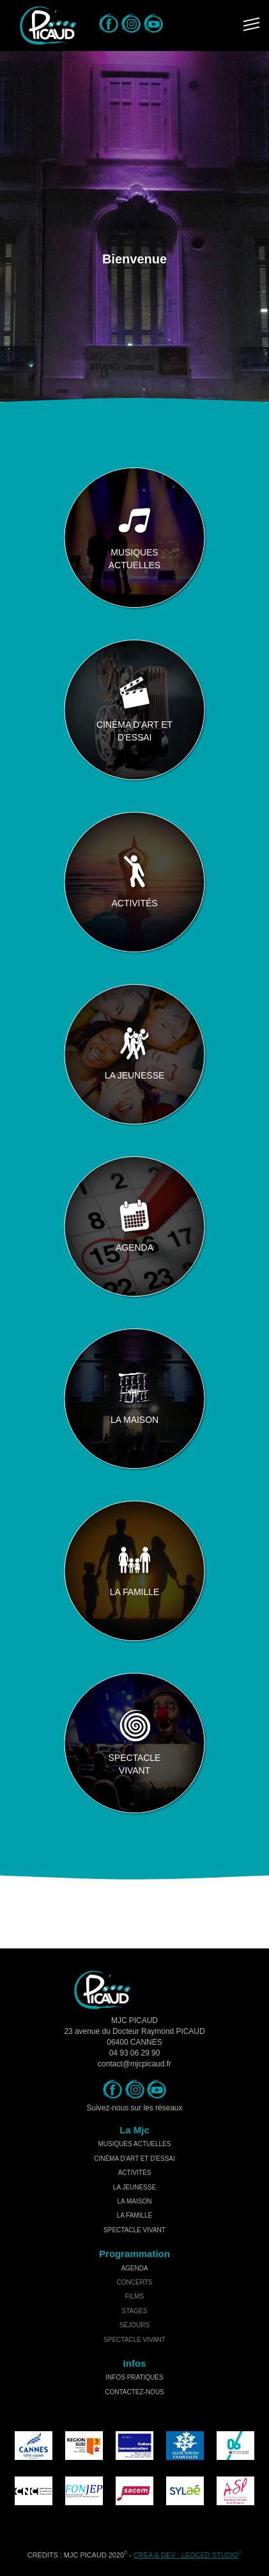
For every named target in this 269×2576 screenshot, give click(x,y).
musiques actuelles (134, 2143)
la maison (135, 2201)
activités (134, 2172)
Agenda (134, 2268)
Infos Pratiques (134, 2377)
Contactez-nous (134, 2392)
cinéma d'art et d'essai (134, 2158)
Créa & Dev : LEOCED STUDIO (186, 2555)
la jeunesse (134, 2187)
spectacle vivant (134, 2230)
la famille (135, 2215)
